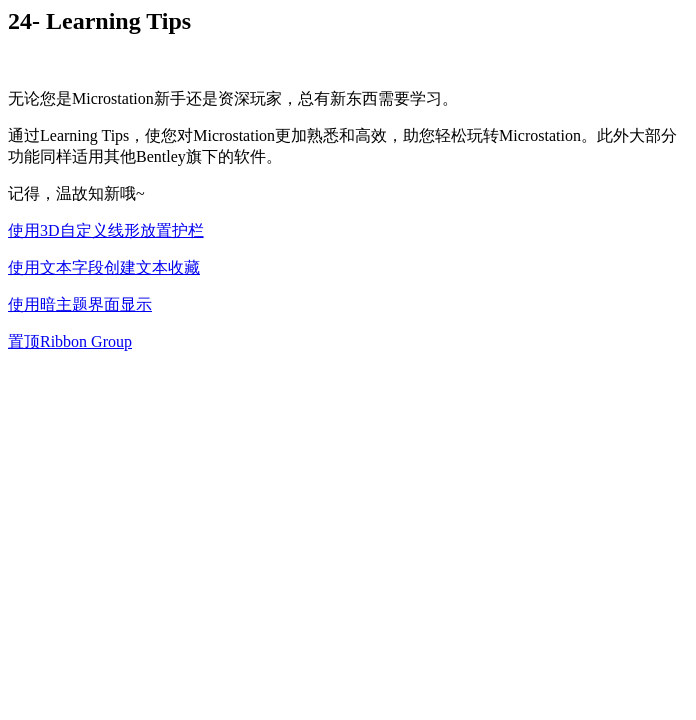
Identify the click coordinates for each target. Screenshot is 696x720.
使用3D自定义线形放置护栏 (106, 230)
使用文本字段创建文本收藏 (104, 267)
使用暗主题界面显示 (80, 304)
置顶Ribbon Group (70, 341)
